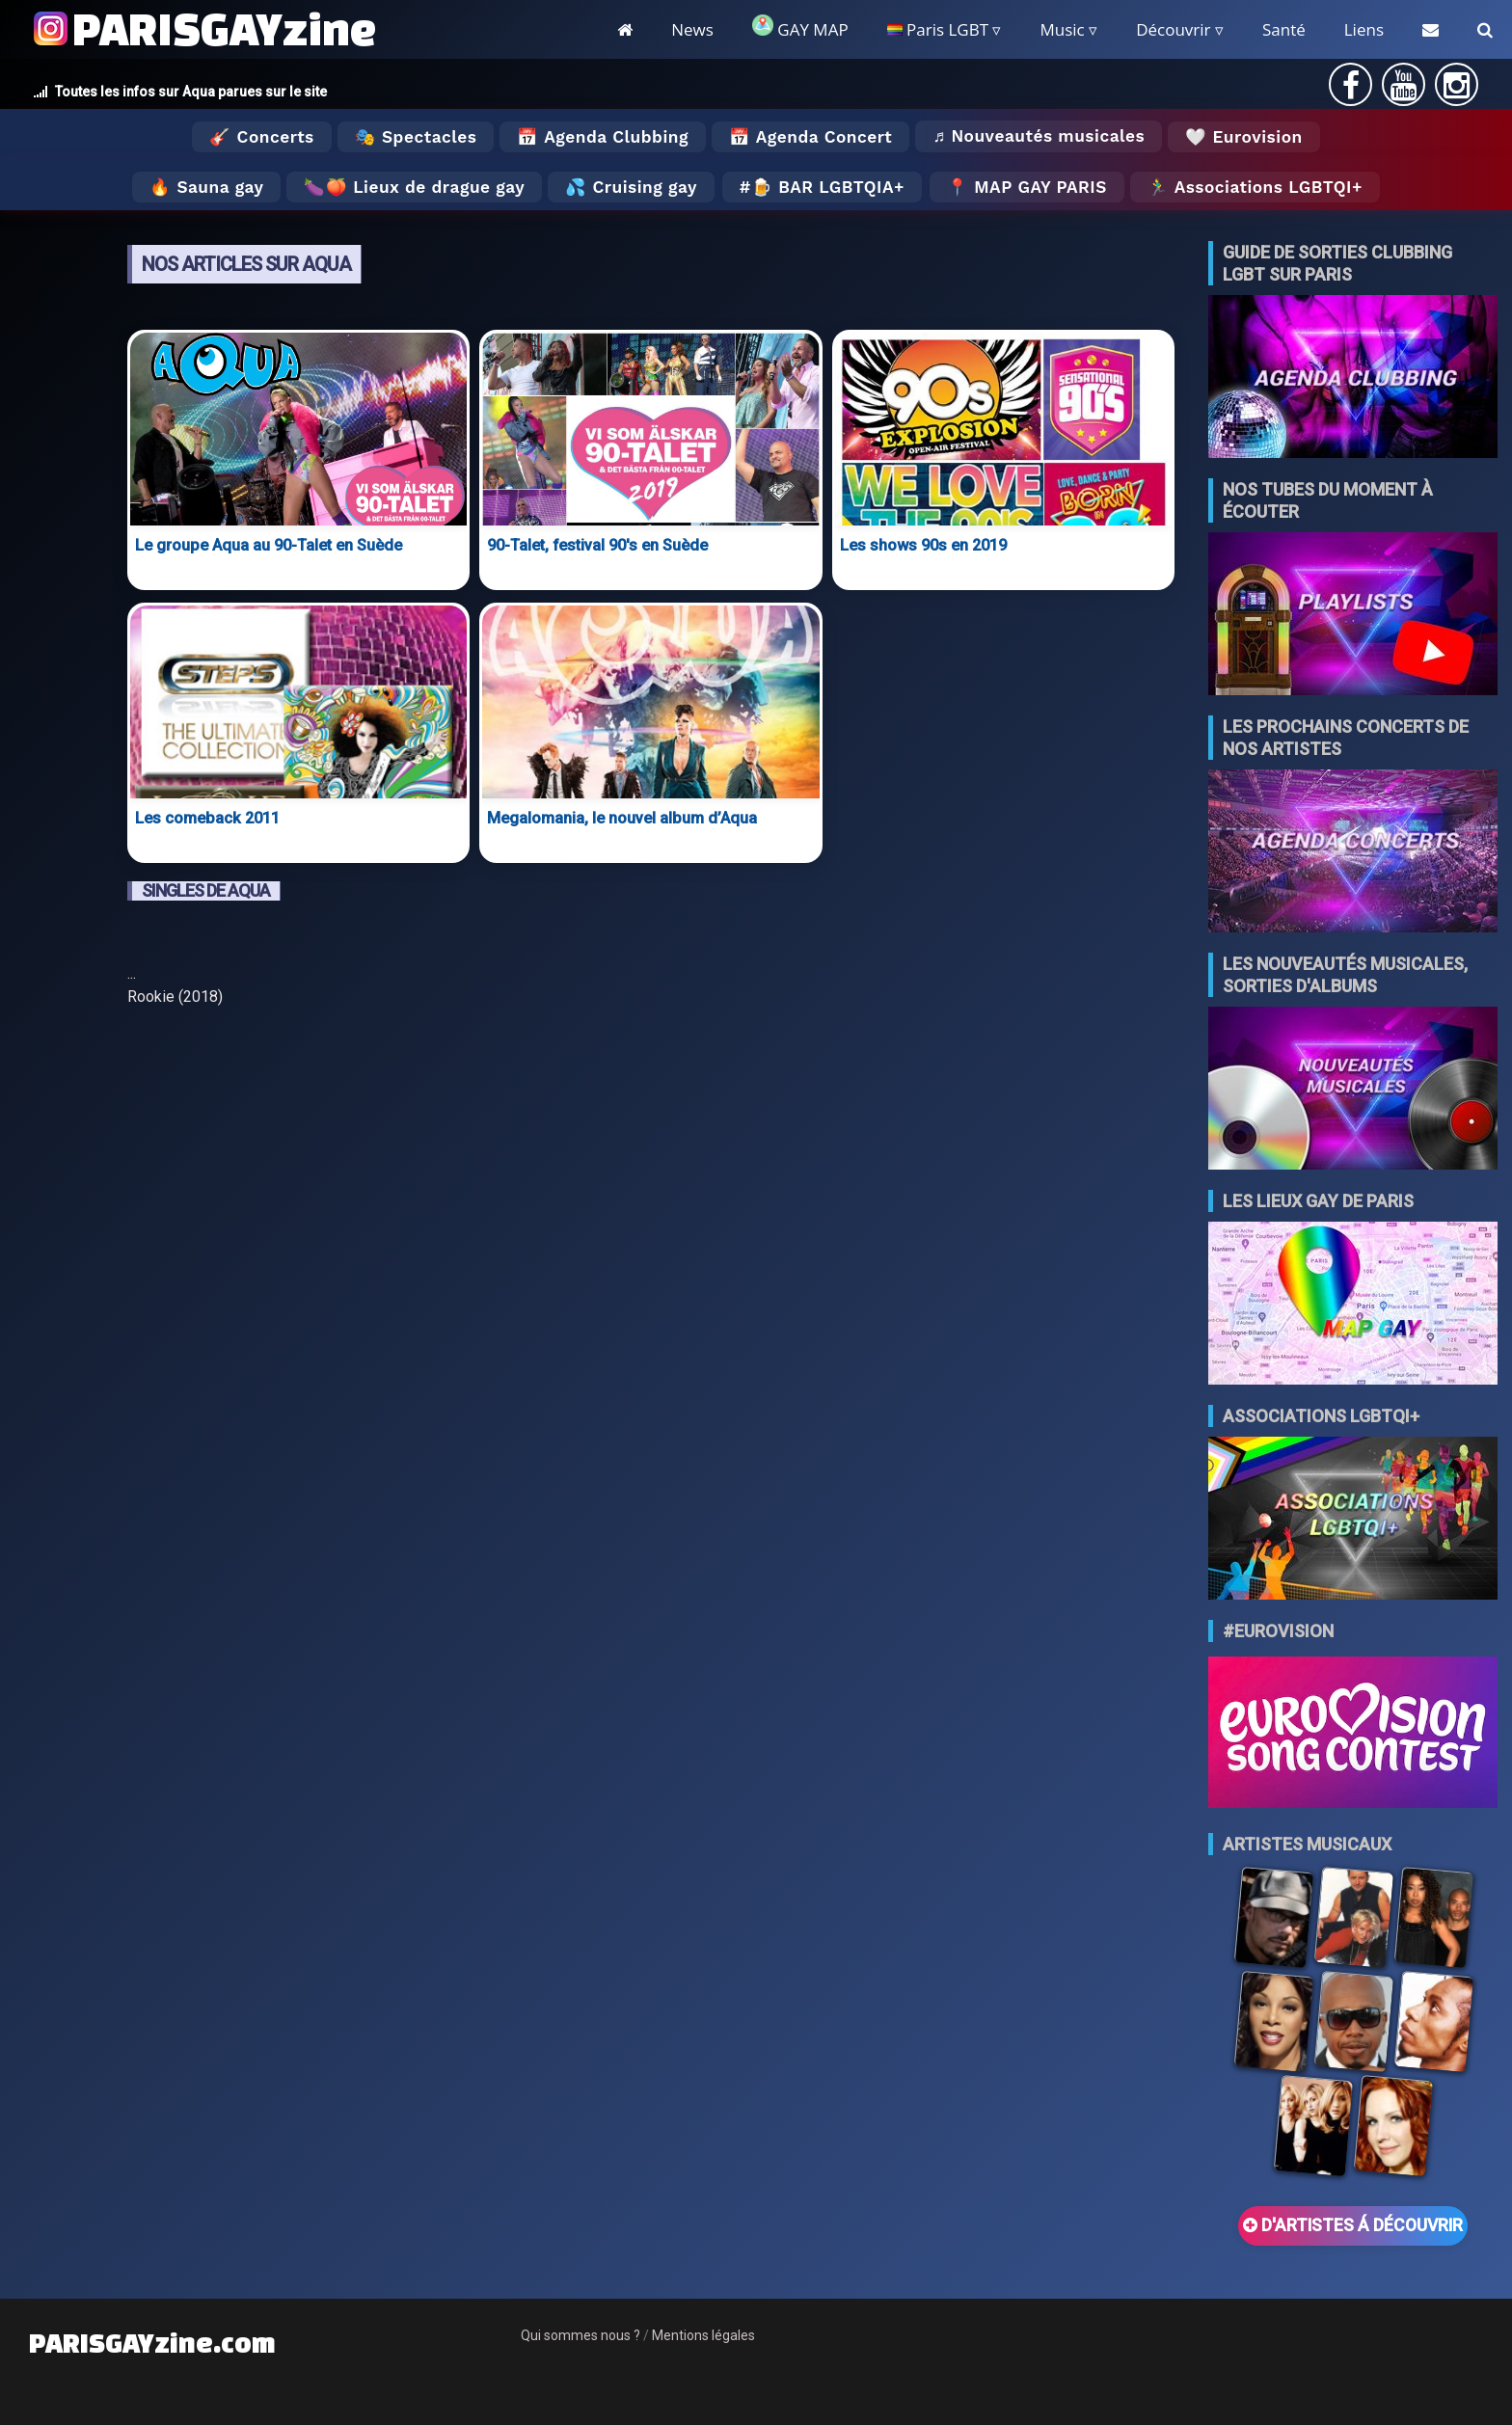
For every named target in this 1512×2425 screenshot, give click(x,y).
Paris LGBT (937, 29)
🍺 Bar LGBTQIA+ (827, 187)
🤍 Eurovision (1243, 137)
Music (1062, 29)
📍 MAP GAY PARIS (1027, 187)
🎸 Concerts (261, 137)
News (692, 29)
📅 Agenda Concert (810, 137)
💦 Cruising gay (631, 187)
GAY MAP (800, 27)
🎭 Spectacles (416, 137)
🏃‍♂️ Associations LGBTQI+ (1255, 187)
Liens (1364, 29)
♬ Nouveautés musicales (1038, 136)
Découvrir (1173, 29)
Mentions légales (703, 2335)
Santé (1284, 29)
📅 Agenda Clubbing (602, 137)
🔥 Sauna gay (206, 187)
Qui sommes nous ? (580, 2335)
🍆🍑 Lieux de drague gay (414, 187)
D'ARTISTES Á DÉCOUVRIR (1353, 2225)
